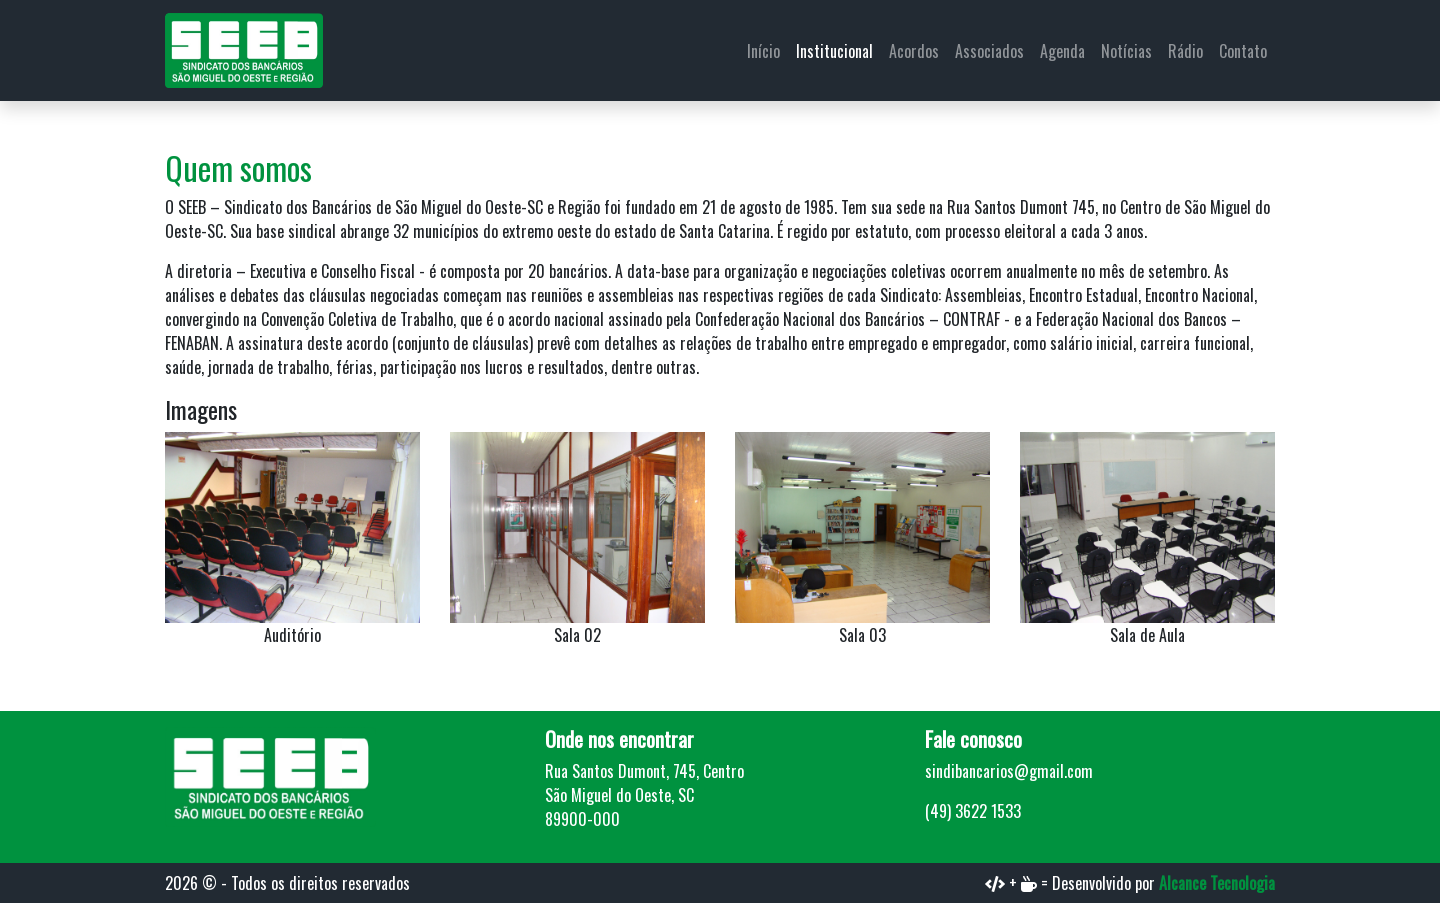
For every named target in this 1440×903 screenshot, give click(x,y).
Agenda (1062, 51)
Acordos (914, 51)
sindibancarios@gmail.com (1009, 771)
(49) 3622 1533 (973, 811)
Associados (989, 51)
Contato (1243, 51)
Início (763, 51)
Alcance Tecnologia (1217, 883)
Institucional (834, 51)
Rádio (1185, 51)
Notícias (1126, 51)
